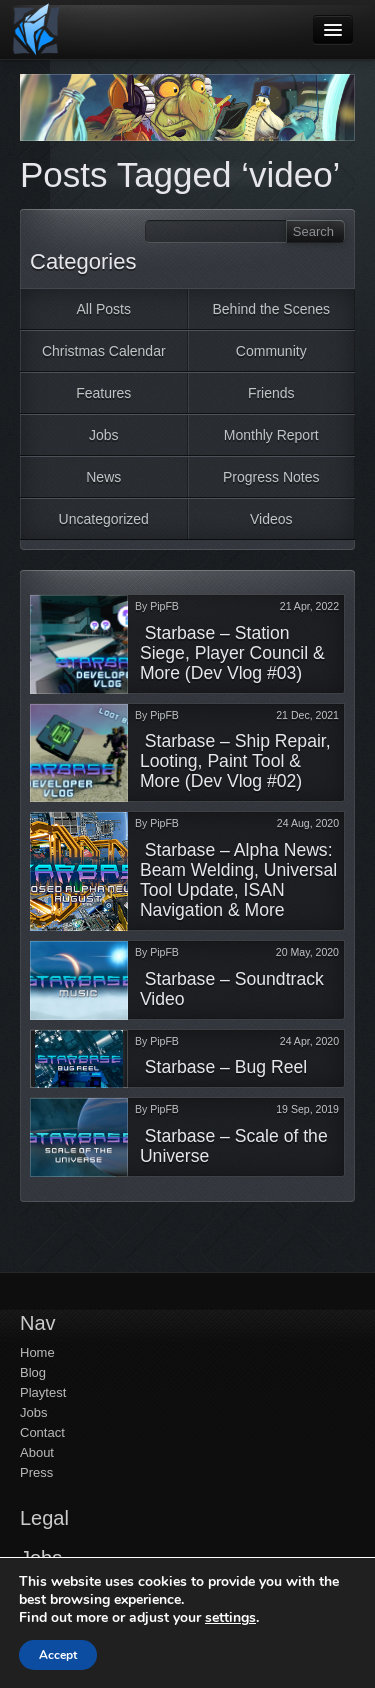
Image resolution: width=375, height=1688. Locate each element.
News (103, 477)
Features (103, 393)
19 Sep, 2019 (307, 1109)
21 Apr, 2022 (309, 606)
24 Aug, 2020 (308, 823)
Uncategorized (104, 519)
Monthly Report (271, 435)
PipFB (164, 606)
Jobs (104, 435)
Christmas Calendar (104, 351)
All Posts (104, 309)
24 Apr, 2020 (309, 1041)
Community (271, 351)
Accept (58, 1655)
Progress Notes (271, 477)
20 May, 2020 (307, 952)
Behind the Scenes (271, 309)
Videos (271, 519)
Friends (271, 393)
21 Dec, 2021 (307, 715)
